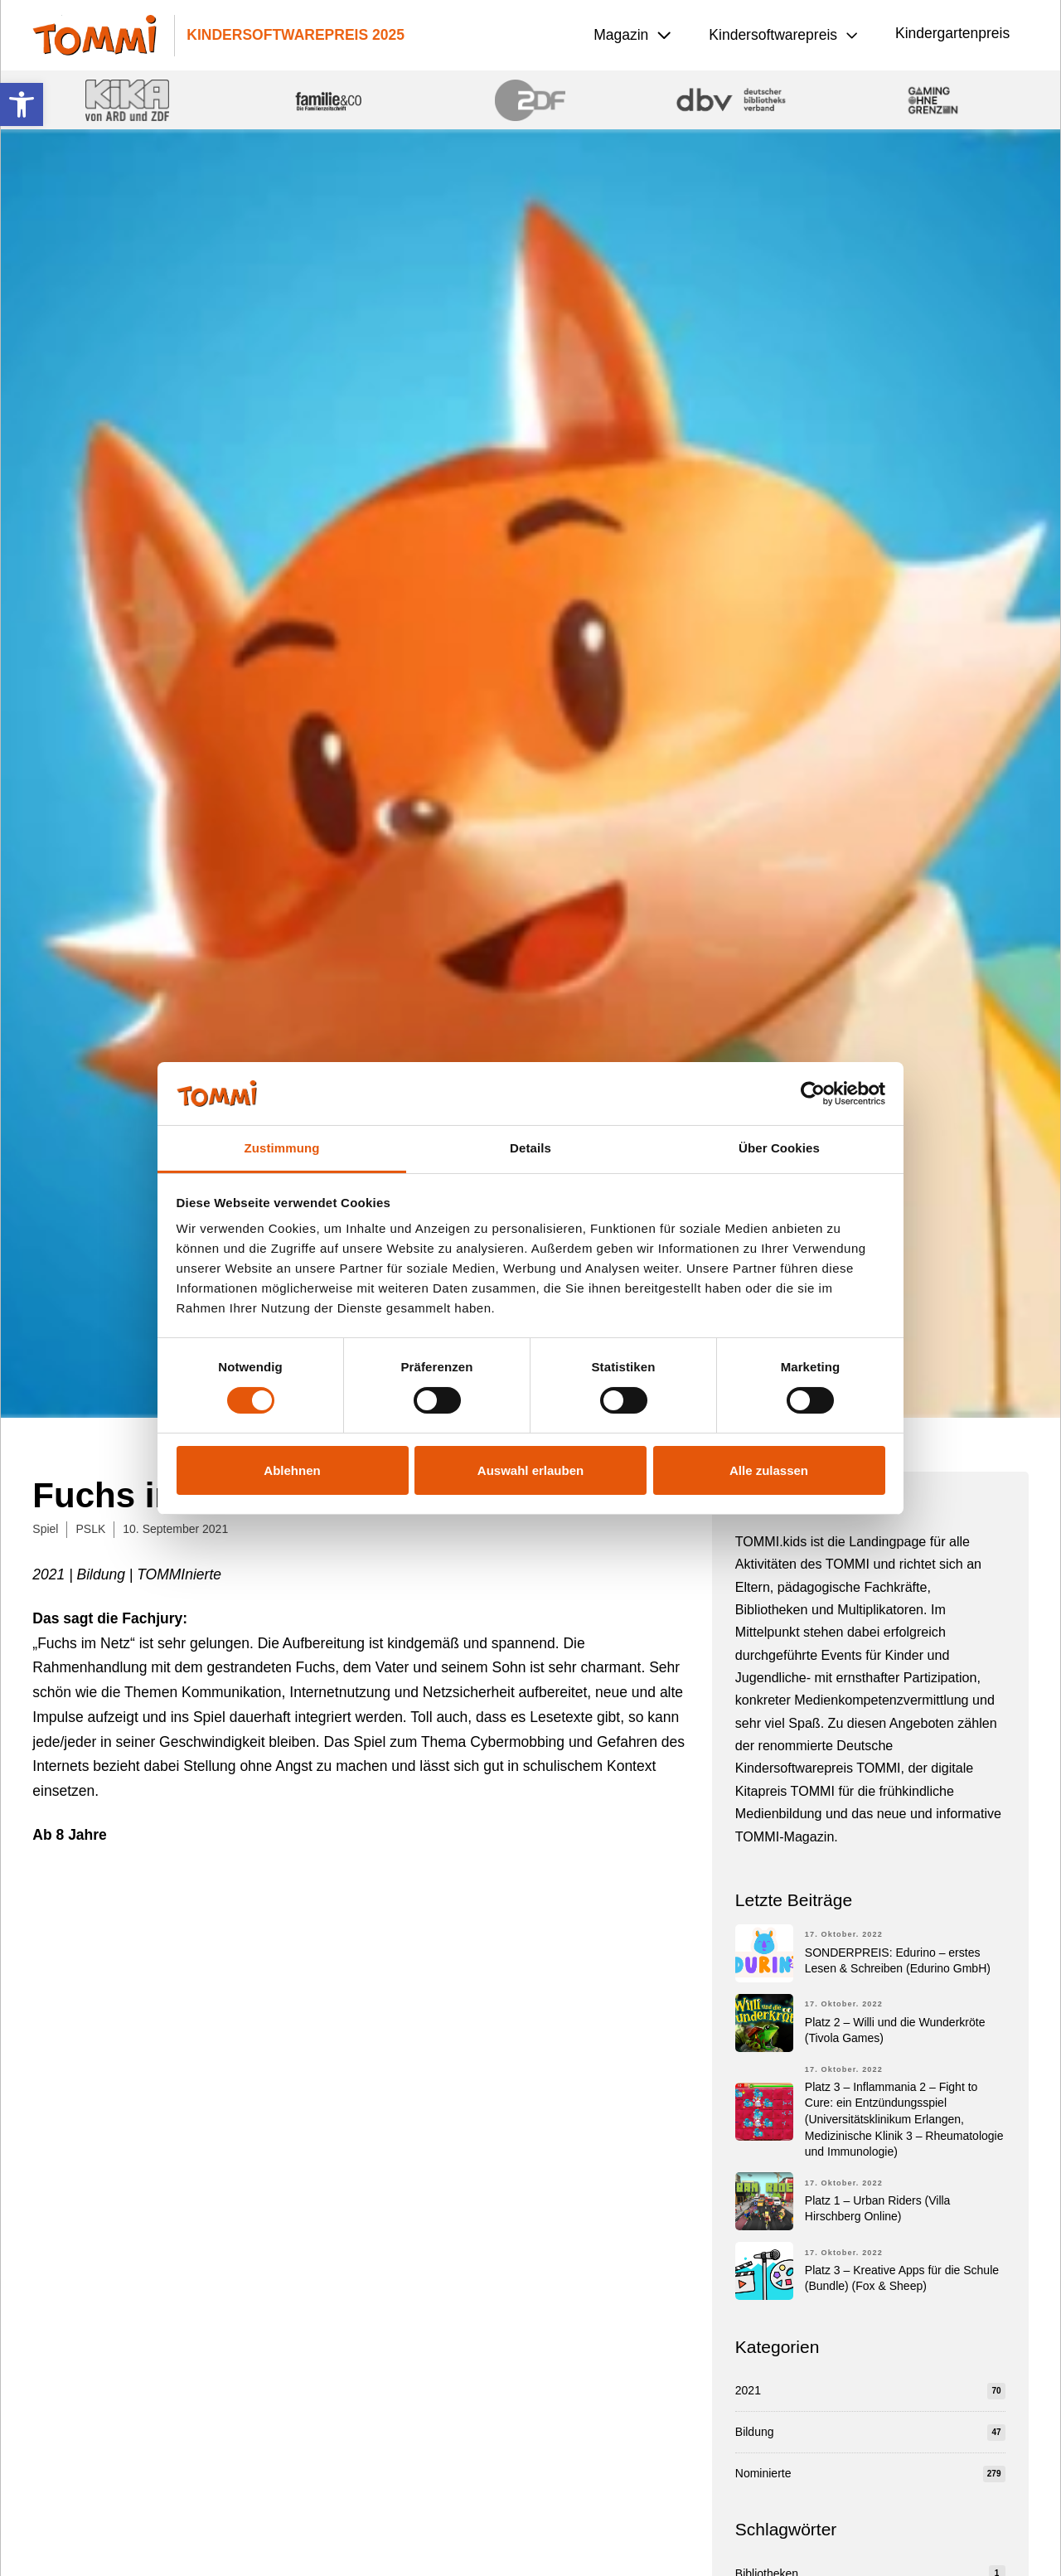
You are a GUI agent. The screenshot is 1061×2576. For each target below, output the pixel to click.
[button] (21, 104)
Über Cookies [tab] (779, 1148)
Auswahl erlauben (530, 1470)
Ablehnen (292, 1470)
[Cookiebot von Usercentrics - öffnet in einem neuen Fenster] (812, 1093)
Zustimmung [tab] (282, 1148)
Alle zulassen (768, 1470)
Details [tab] (530, 1148)
